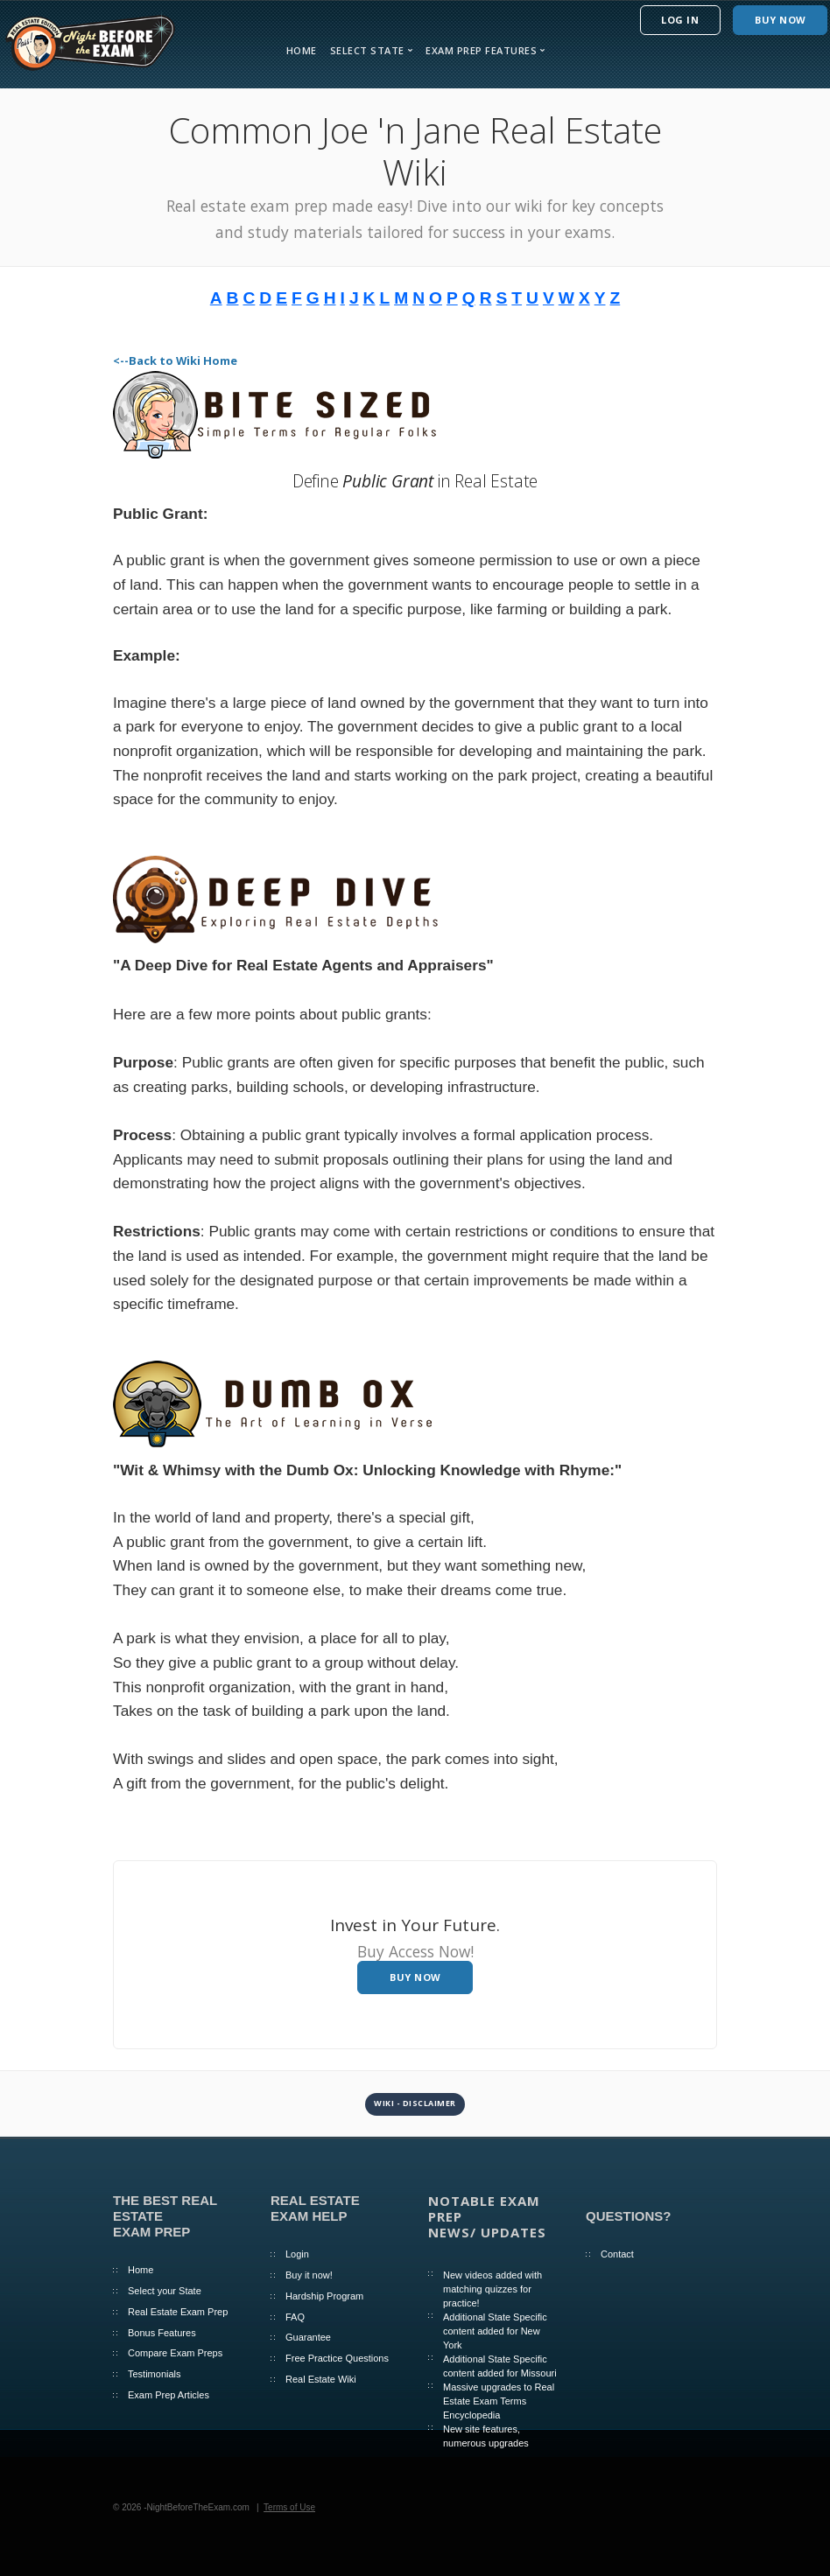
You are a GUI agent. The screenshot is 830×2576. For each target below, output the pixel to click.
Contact (617, 2254)
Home (301, 50)
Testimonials (154, 2374)
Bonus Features (162, 2333)
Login (297, 2254)
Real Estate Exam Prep (178, 2311)
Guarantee (308, 2337)
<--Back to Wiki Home (175, 360)
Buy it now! (309, 2275)
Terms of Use (289, 2507)
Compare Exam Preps (175, 2353)
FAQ (295, 2317)
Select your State (164, 2291)
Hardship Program (324, 2296)
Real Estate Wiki (320, 2379)
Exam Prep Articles (168, 2395)
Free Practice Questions (337, 2358)
